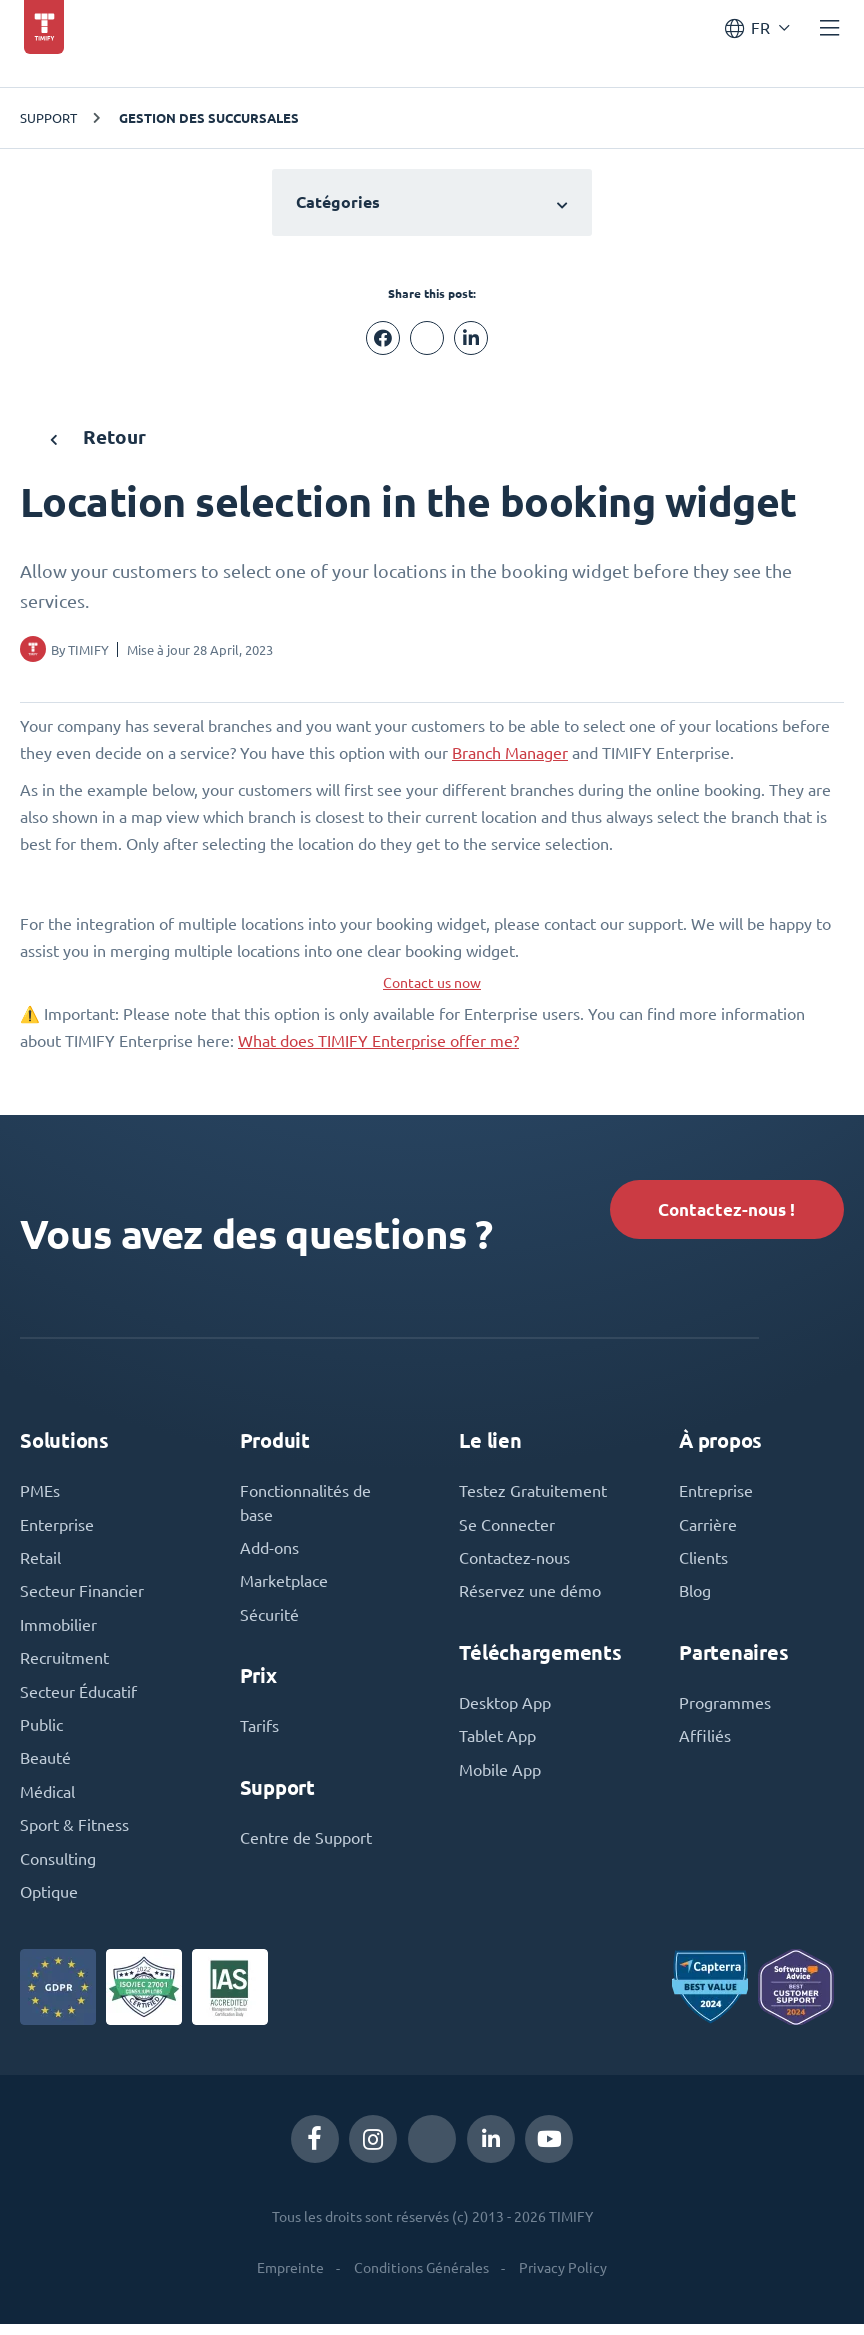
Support (48, 117)
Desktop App (505, 1709)
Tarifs (259, 1733)
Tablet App (497, 1743)
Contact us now (432, 983)
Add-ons (269, 1553)
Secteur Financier (82, 1597)
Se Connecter (507, 1529)
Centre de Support (306, 1845)
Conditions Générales (421, 2279)
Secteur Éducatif (78, 1699)
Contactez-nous (514, 1563)
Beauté (45, 1767)
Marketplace (284, 1587)
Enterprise (57, 1529)
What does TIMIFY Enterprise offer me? (378, 1041)
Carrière (708, 1529)
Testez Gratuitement (533, 1495)
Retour (99, 436)
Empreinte (290, 2279)
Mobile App (500, 1777)
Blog (695, 1597)
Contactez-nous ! (722, 1210)
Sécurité (269, 1621)
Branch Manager (510, 753)
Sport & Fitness (74, 1835)
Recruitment (64, 1665)
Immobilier (58, 1631)
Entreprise (716, 1495)
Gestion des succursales (209, 118)
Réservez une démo (530, 1597)
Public (41, 1733)
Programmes (725, 1709)
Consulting (58, 1869)
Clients (703, 1563)
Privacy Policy (563, 2279)
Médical (47, 1801)
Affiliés (705, 1743)
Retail (40, 1563)
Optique (49, 1903)
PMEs (40, 1495)
